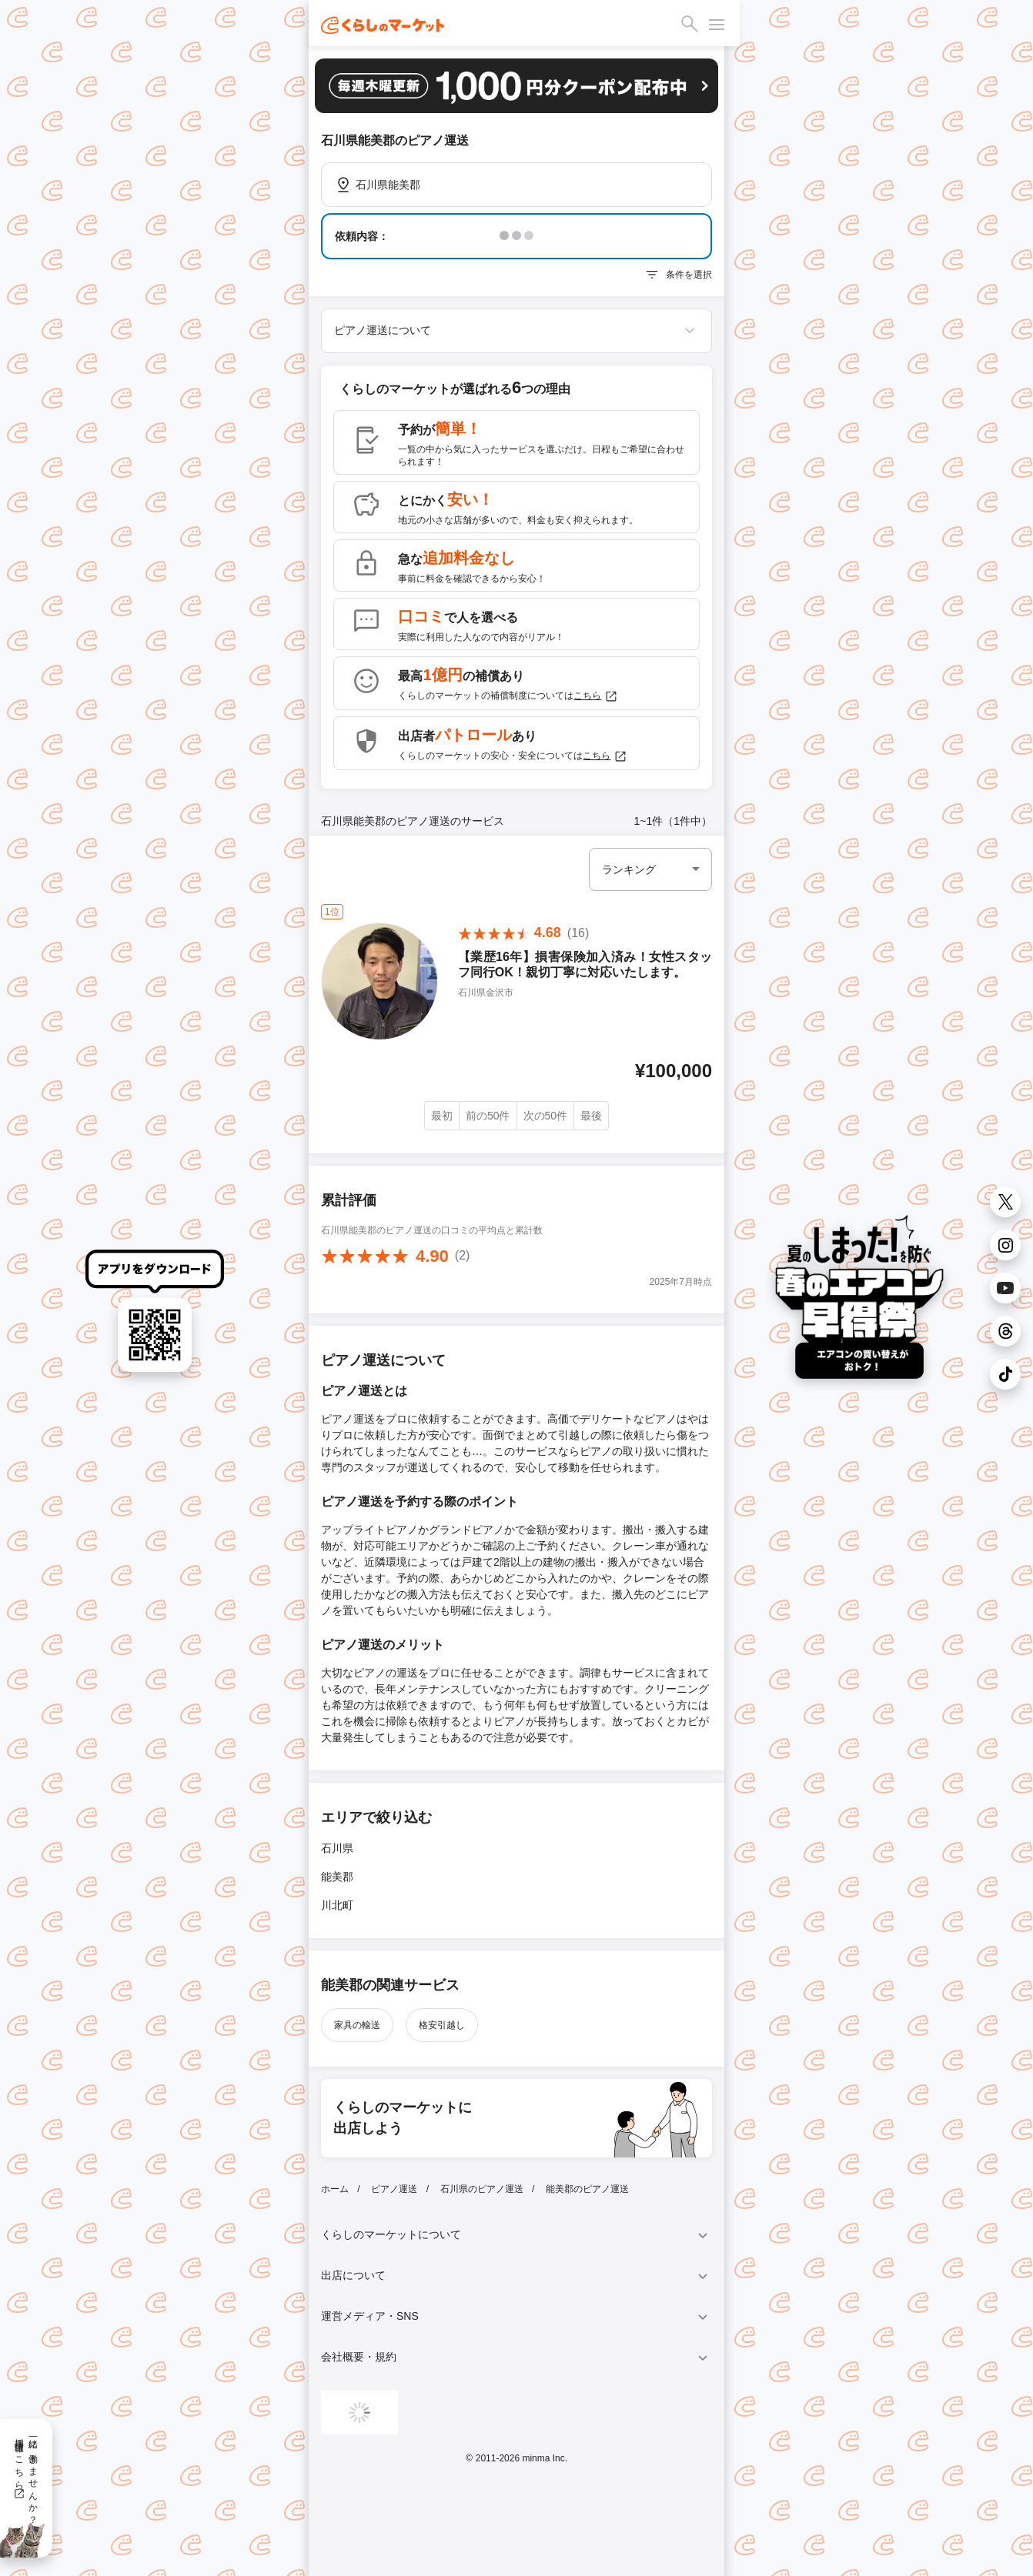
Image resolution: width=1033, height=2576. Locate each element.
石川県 (337, 1848)
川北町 (337, 1905)
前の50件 (488, 1115)
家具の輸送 (357, 2025)
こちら (595, 696)
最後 (591, 1115)
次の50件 (545, 1115)
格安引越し (442, 2025)
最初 (442, 1115)
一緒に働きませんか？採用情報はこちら (25, 2476)
